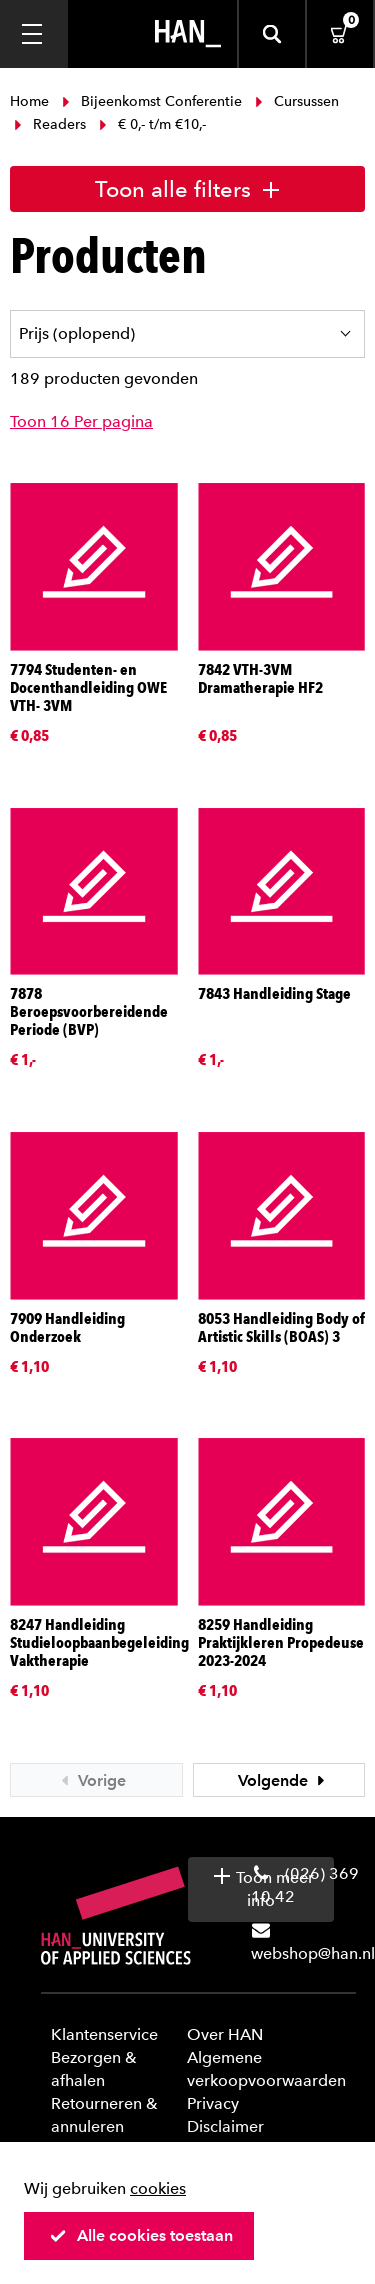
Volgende (284, 1780)
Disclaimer (225, 2126)
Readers (50, 124)
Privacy (213, 2103)
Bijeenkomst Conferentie (152, 101)
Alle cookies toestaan (141, 2235)
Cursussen (295, 101)
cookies (158, 2188)
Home (31, 101)
